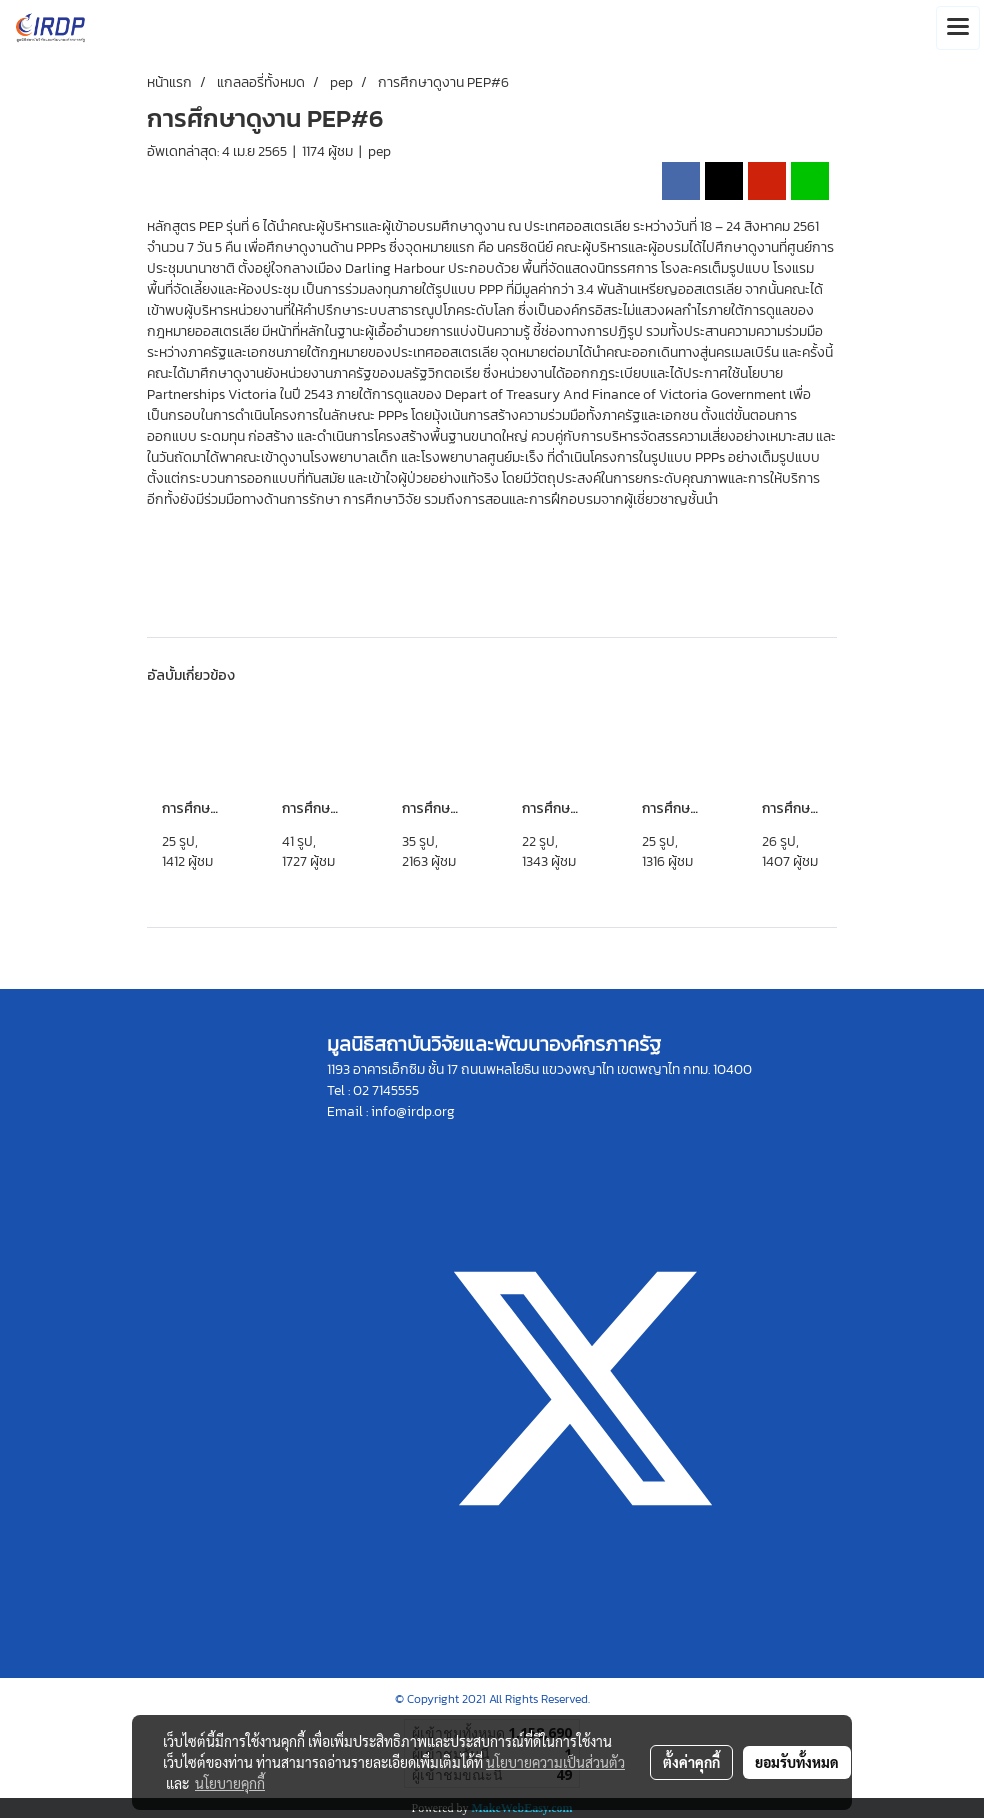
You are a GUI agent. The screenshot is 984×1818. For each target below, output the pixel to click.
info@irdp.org (413, 1111)
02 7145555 (386, 1090)
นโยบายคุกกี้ (230, 1783)
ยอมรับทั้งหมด (797, 1762)
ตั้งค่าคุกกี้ (691, 1762)
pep (379, 151)
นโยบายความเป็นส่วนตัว (555, 1762)
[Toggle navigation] (958, 28)
